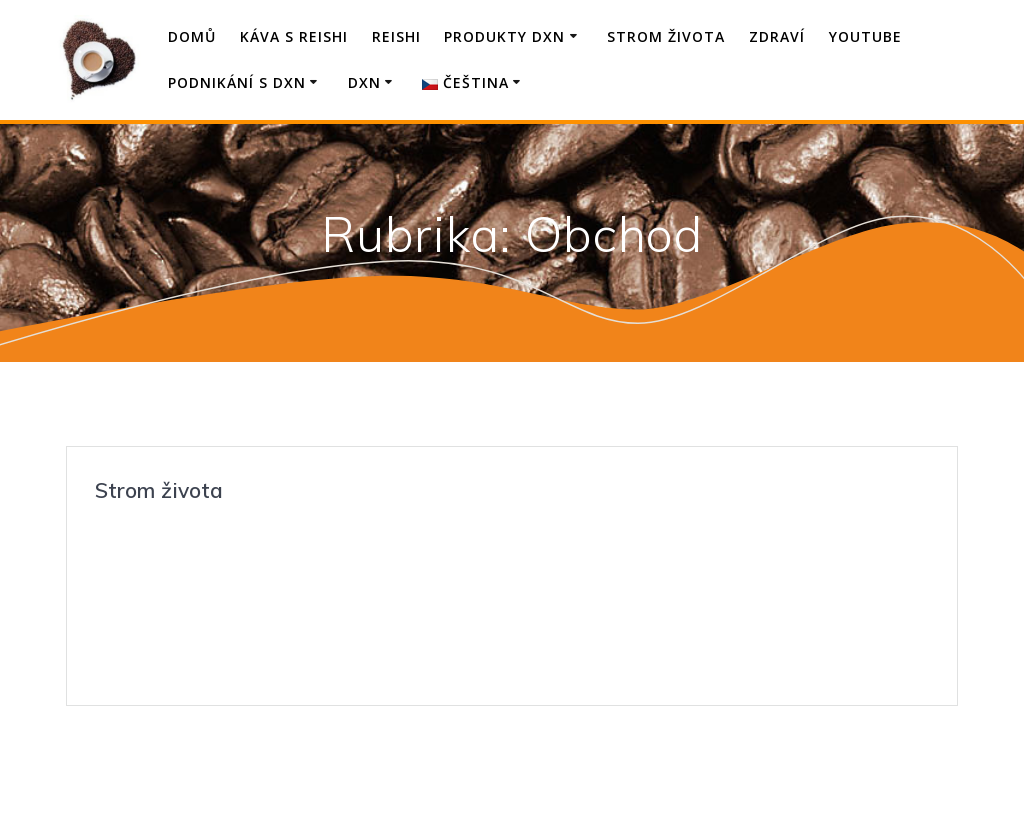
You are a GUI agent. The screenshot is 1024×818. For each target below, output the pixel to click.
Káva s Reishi (294, 36)
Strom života (666, 36)
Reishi (396, 36)
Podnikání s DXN (237, 82)
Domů (192, 36)
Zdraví (777, 36)
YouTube (865, 36)
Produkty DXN (504, 36)
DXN (364, 82)
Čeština (465, 82)
